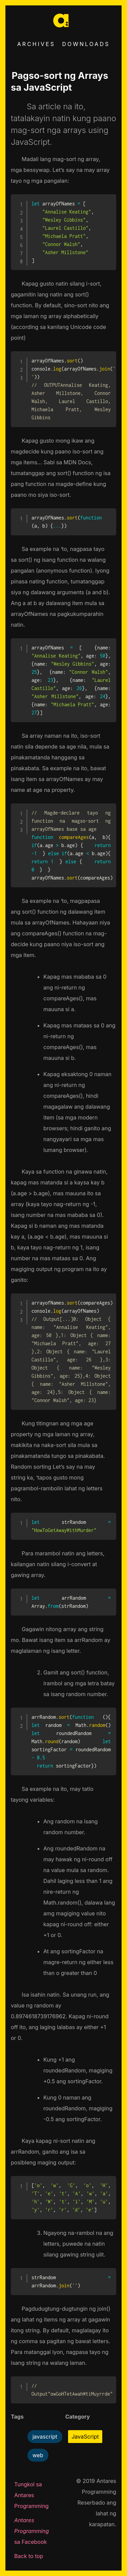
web (38, 2455)
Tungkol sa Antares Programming (31, 2495)
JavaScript (85, 2436)
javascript (45, 2436)
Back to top (28, 2556)
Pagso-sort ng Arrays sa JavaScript (59, 81)
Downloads (86, 44)
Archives (36, 44)
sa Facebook (31, 2531)
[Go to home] (64, 30)
